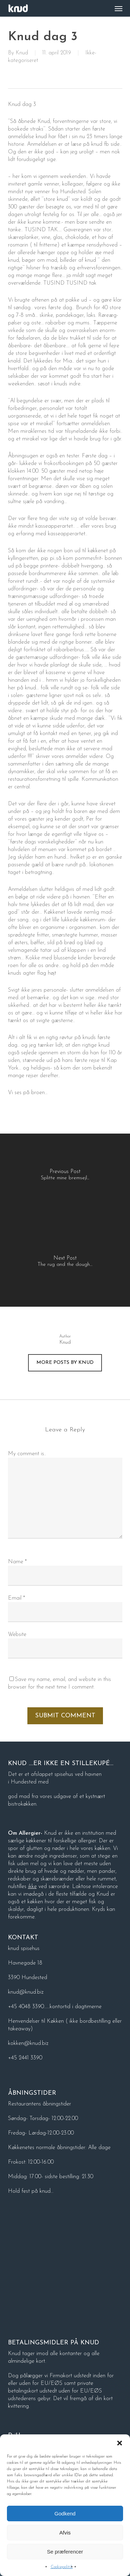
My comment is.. (27, 1454)
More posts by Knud (65, 1362)
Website (17, 1634)
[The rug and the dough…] (65, 1263)
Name (17, 1562)
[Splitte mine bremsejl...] (65, 1177)
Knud (22, 53)
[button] (119, 2443)
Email (16, 1598)
